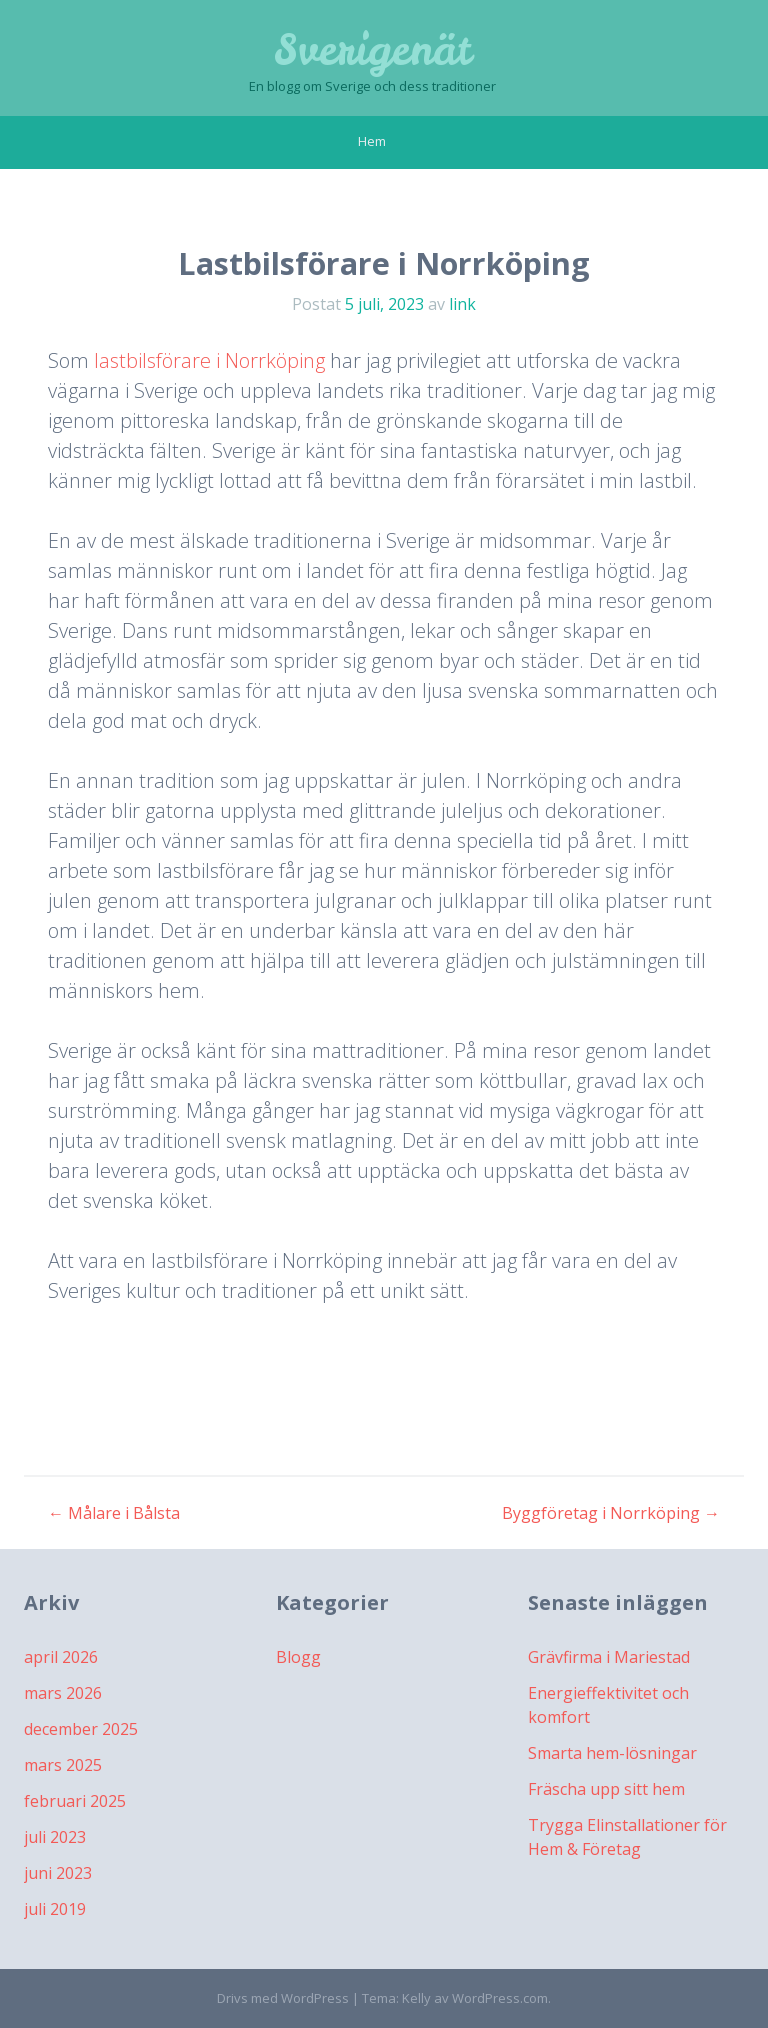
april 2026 (61, 1657)
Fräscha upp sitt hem (606, 1789)
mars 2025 (63, 1765)
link (462, 304)
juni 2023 (58, 1873)
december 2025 (81, 1729)
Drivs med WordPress (283, 1998)
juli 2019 (55, 1909)
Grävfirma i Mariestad (609, 1657)
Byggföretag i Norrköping (611, 1513)
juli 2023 (55, 1837)
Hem (372, 141)
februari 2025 (75, 1801)
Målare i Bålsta (114, 1513)
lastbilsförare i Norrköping (209, 360)
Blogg (298, 1657)
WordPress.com (500, 1998)
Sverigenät (372, 50)
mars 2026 (63, 1693)
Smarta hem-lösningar (612, 1753)
